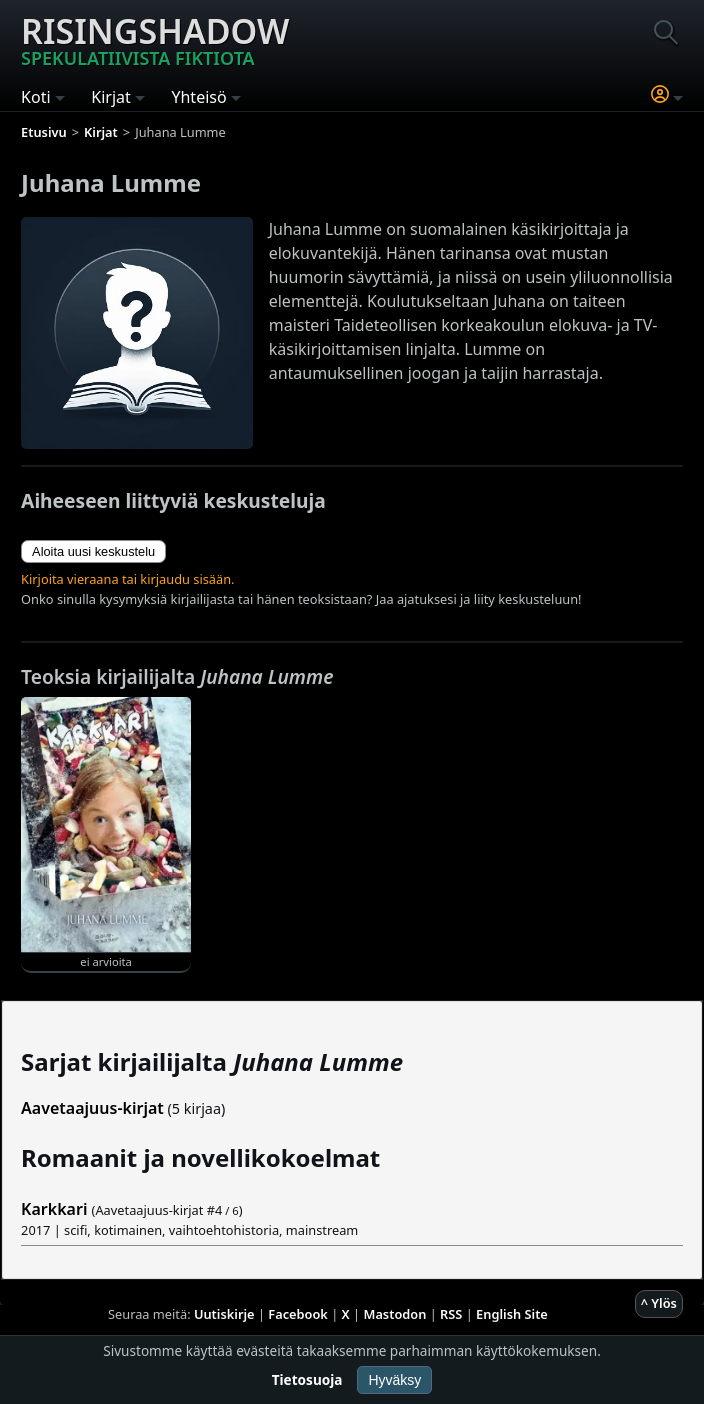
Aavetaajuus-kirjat (92, 1108)
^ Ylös (659, 1303)
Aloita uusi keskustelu (93, 551)
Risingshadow (155, 39)
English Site (512, 1314)
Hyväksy (394, 1380)
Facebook (298, 1314)
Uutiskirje (224, 1314)
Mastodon (395, 1314)
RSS (451, 1314)
